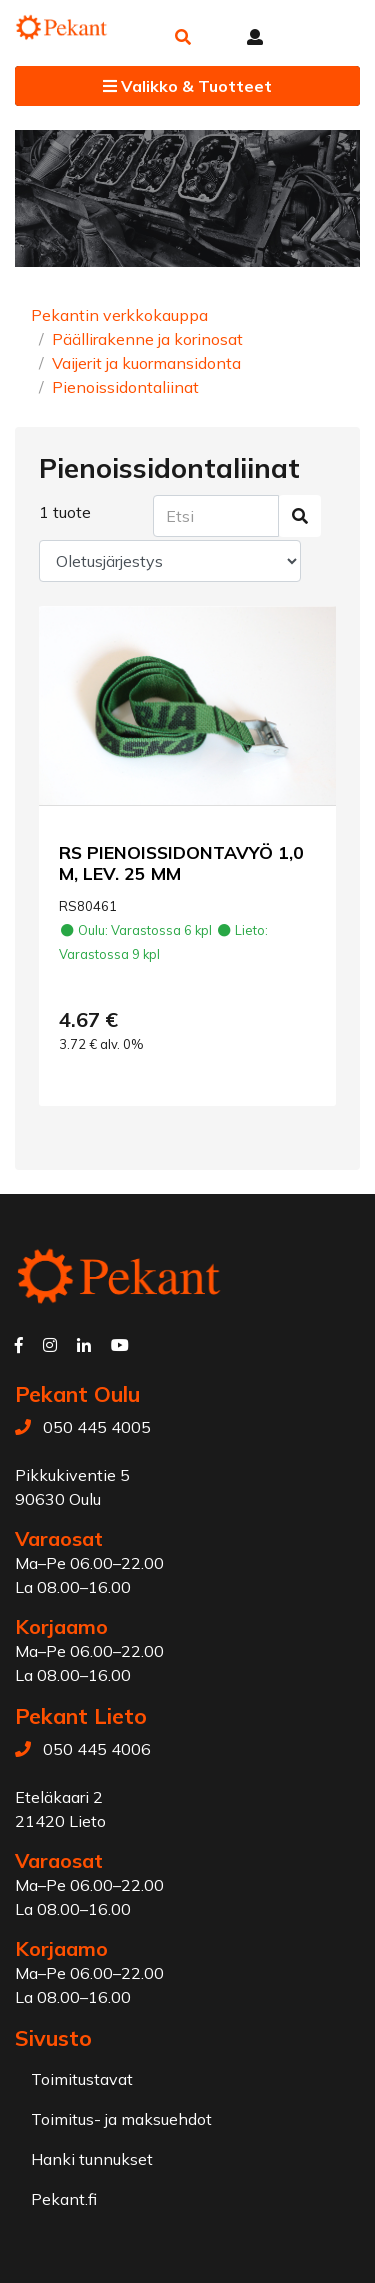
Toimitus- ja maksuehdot (121, 2119)
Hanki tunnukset (92, 2159)
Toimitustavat (82, 2079)
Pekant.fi (64, 2199)
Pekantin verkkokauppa (119, 315)
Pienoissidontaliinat (125, 387)
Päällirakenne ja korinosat (147, 339)
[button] (183, 37)
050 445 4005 (97, 1427)
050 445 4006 (97, 1749)
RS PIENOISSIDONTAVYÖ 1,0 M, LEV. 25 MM (181, 862)
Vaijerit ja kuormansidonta (146, 363)
